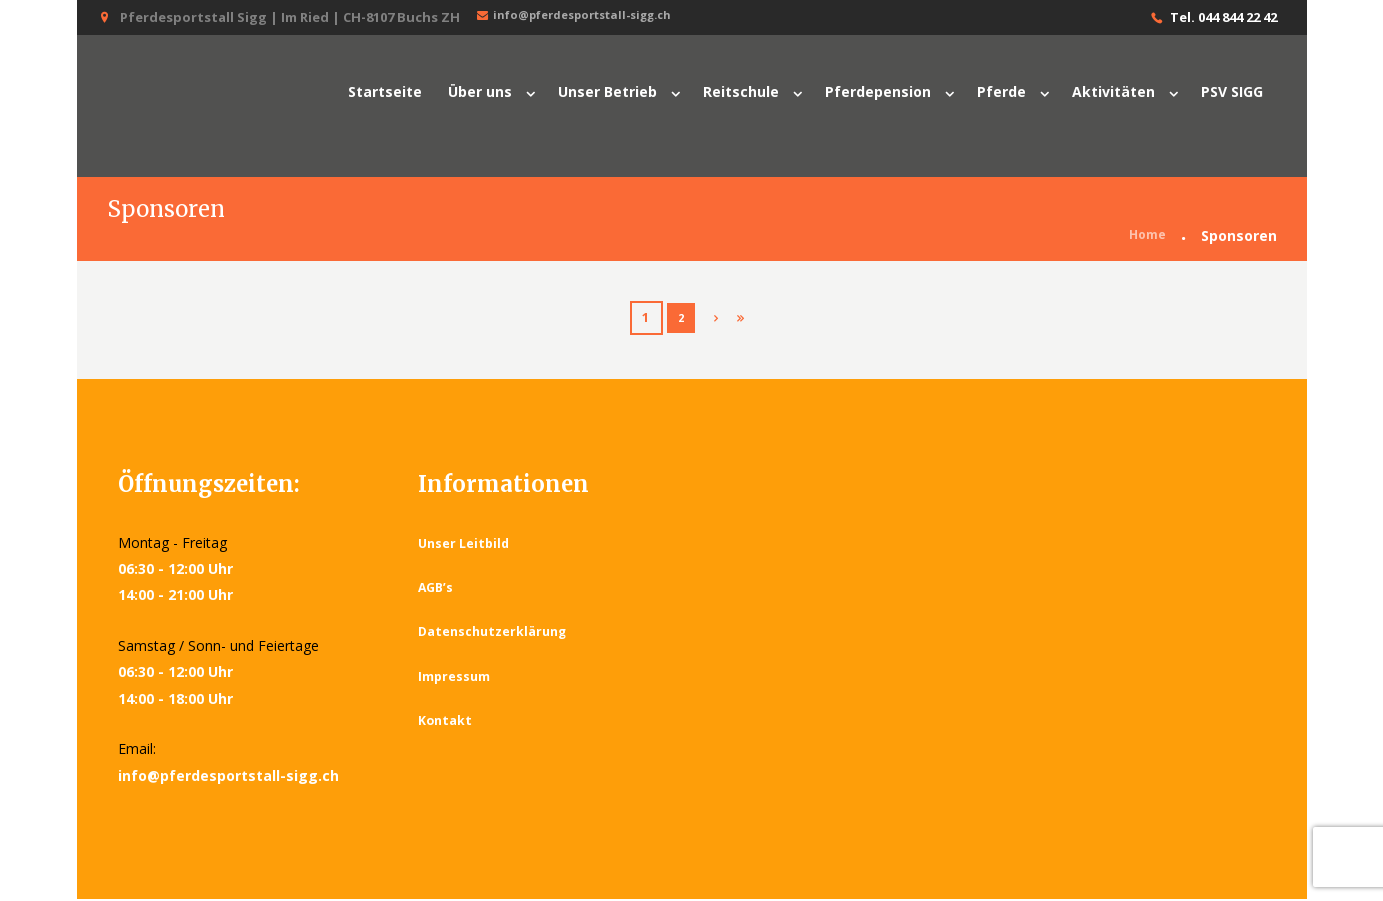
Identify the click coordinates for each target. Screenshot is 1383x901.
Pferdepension (878, 91)
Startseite (385, 91)
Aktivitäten (1113, 91)
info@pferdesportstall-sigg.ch (589, 16)
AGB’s (437, 590)
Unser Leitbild (465, 545)
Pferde (1001, 91)
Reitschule (741, 91)
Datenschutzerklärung (495, 634)
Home (1145, 238)
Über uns (480, 91)
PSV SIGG (1232, 91)
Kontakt (446, 723)
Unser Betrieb (607, 91)
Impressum (455, 678)
